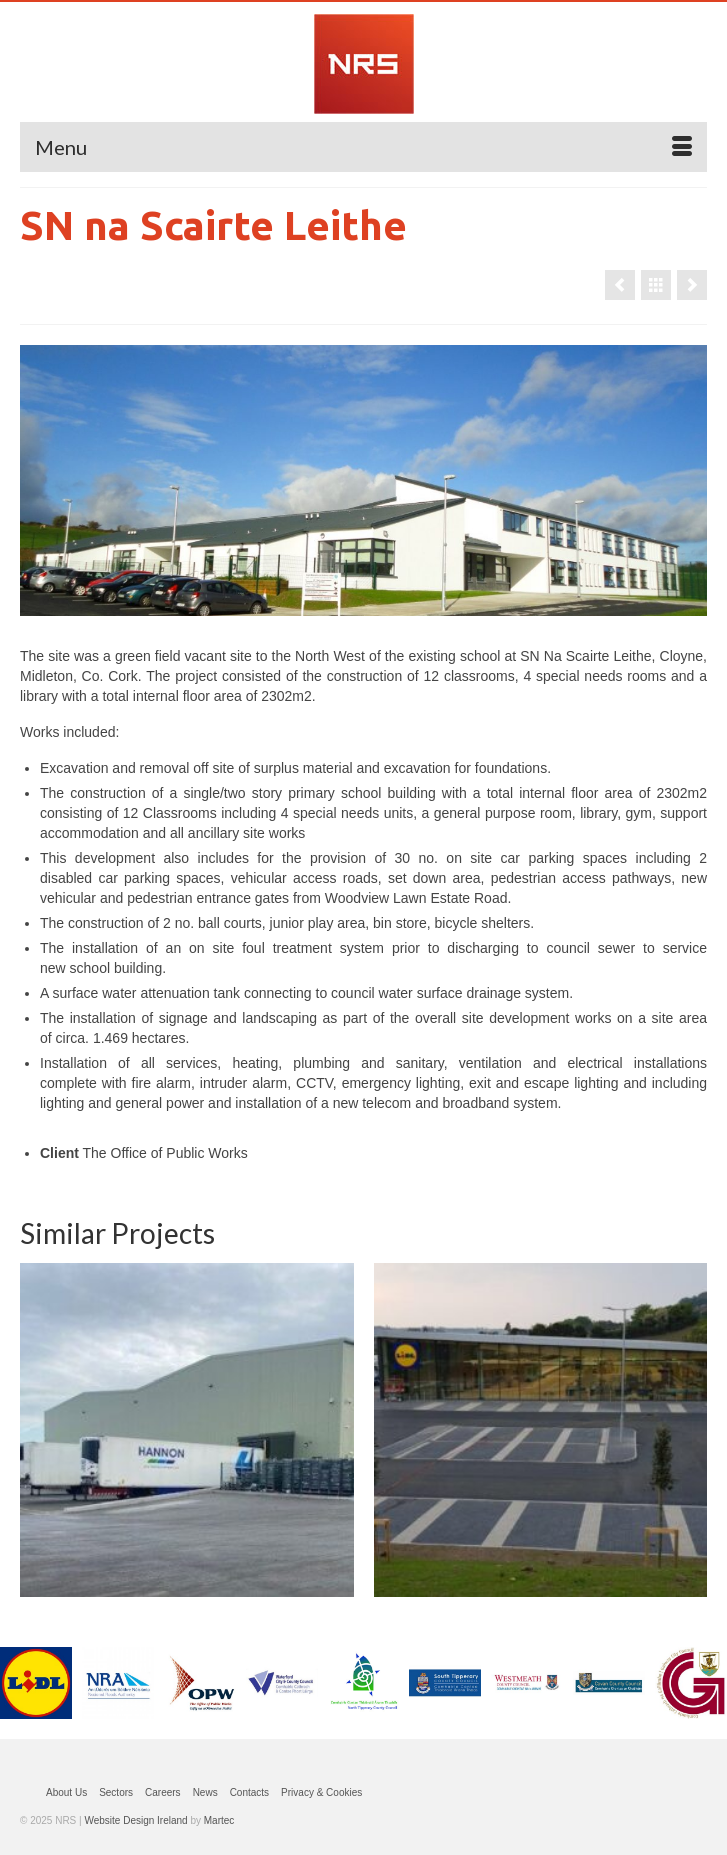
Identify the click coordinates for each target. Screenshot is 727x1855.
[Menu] (363, 147)
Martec (219, 1820)
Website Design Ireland (135, 1820)
